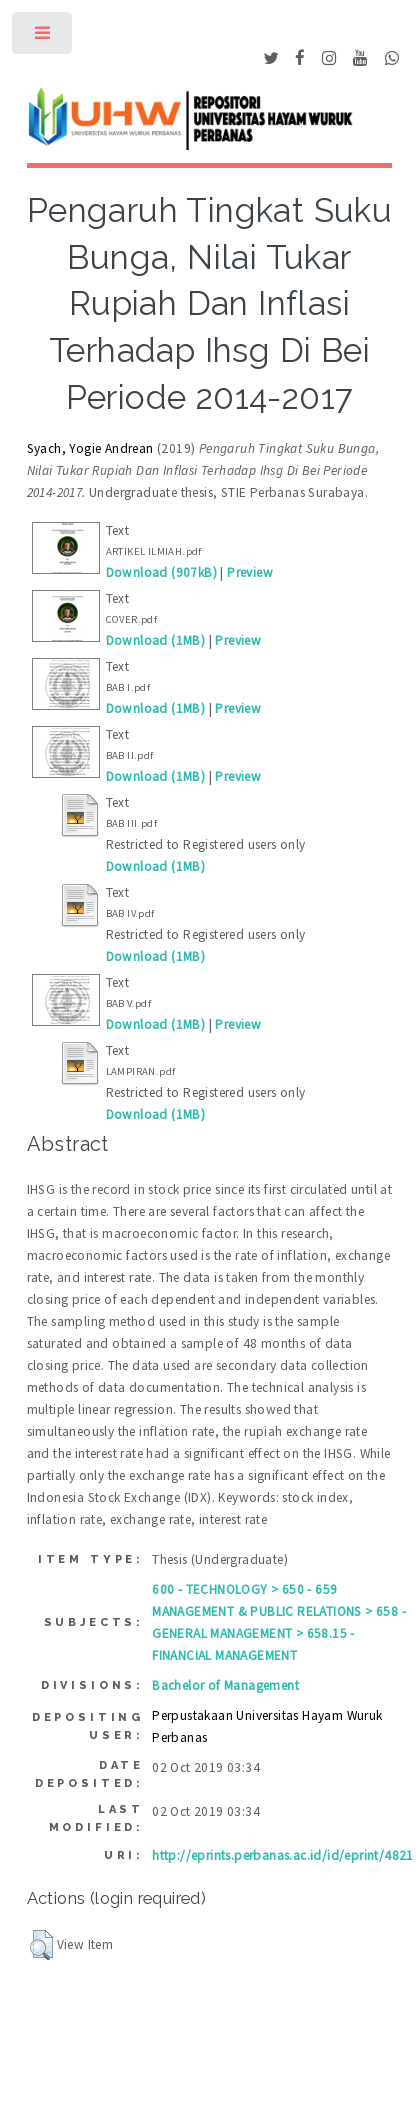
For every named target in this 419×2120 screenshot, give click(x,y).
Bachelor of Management (225, 1685)
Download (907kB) (161, 572)
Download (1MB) (156, 640)
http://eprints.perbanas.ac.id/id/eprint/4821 (283, 1855)
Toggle (43, 37)
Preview (250, 572)
